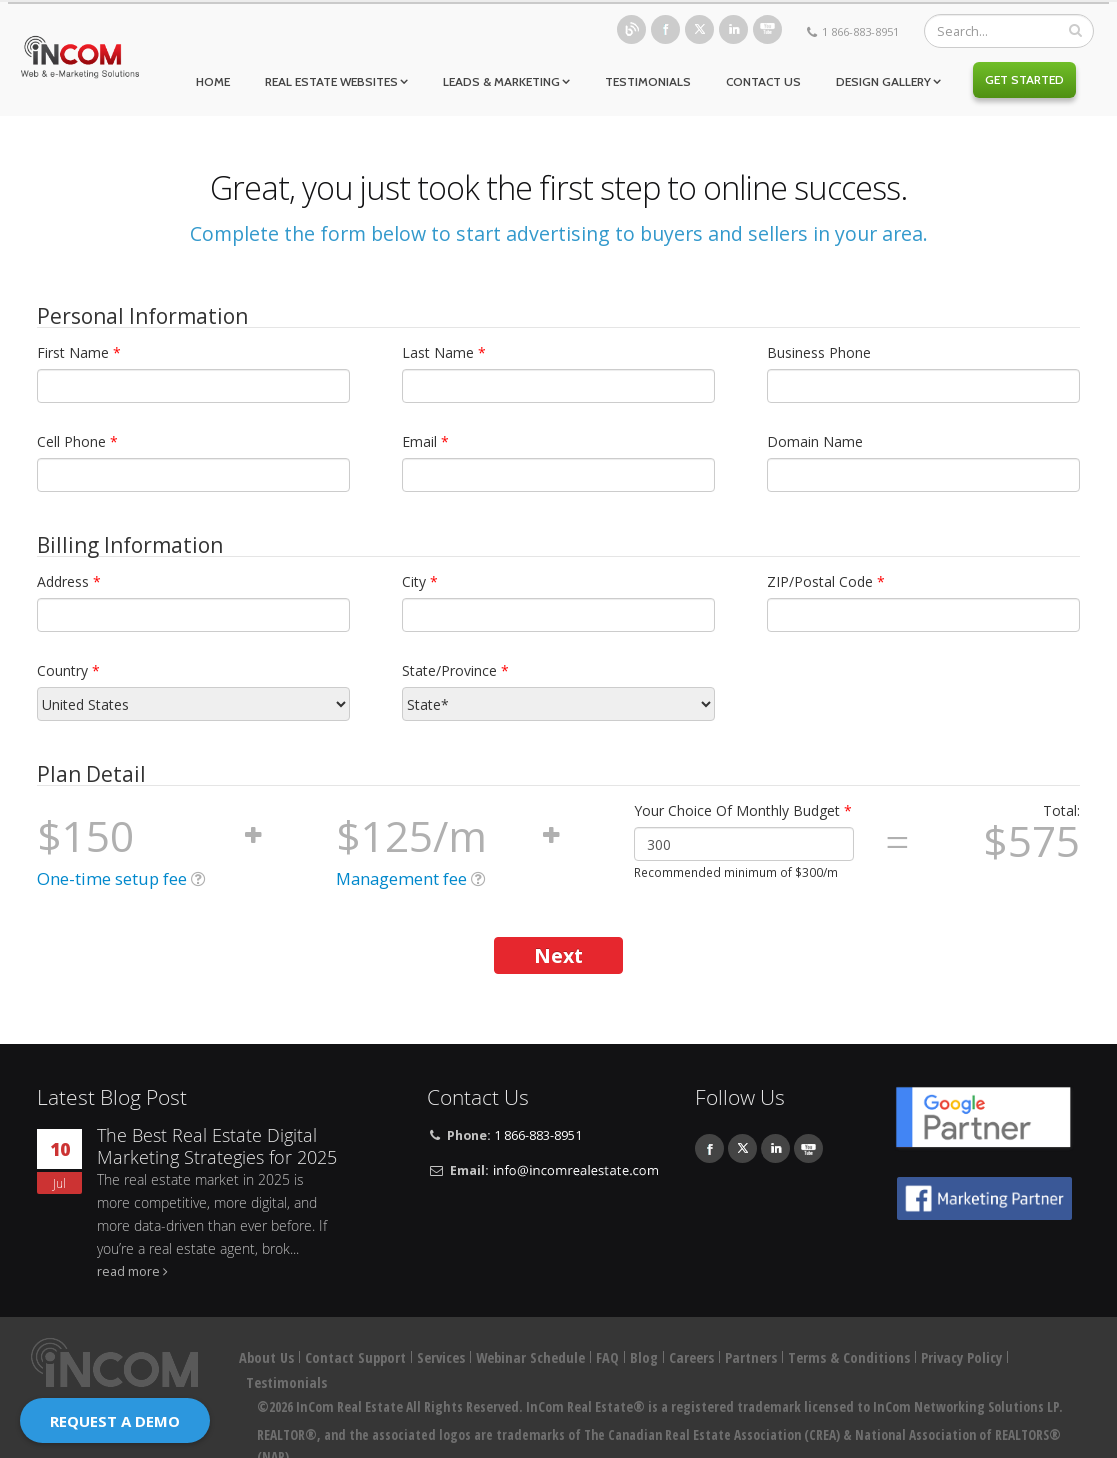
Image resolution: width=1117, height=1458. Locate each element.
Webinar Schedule (530, 1357)
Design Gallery (883, 81)
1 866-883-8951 (860, 31)
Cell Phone (77, 441)
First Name (79, 352)
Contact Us (763, 81)
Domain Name (815, 441)
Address (69, 581)
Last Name (444, 352)
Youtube (767, 29)
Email (425, 441)
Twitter (699, 29)
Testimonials (648, 81)
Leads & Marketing (501, 81)
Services (441, 1357)
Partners (751, 1357)
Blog (631, 29)
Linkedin (733, 29)
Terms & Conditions (849, 1357)
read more (128, 1271)
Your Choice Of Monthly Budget (743, 810)
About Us (266, 1357)
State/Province (455, 670)
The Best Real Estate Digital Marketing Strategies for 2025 (217, 1146)
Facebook (665, 29)
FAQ (607, 1357)
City (420, 581)
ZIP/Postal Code (826, 581)
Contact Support (355, 1357)
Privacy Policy (961, 1357)
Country (68, 670)
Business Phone (819, 352)
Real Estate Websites (331, 81)
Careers (691, 1357)
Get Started (1024, 79)
